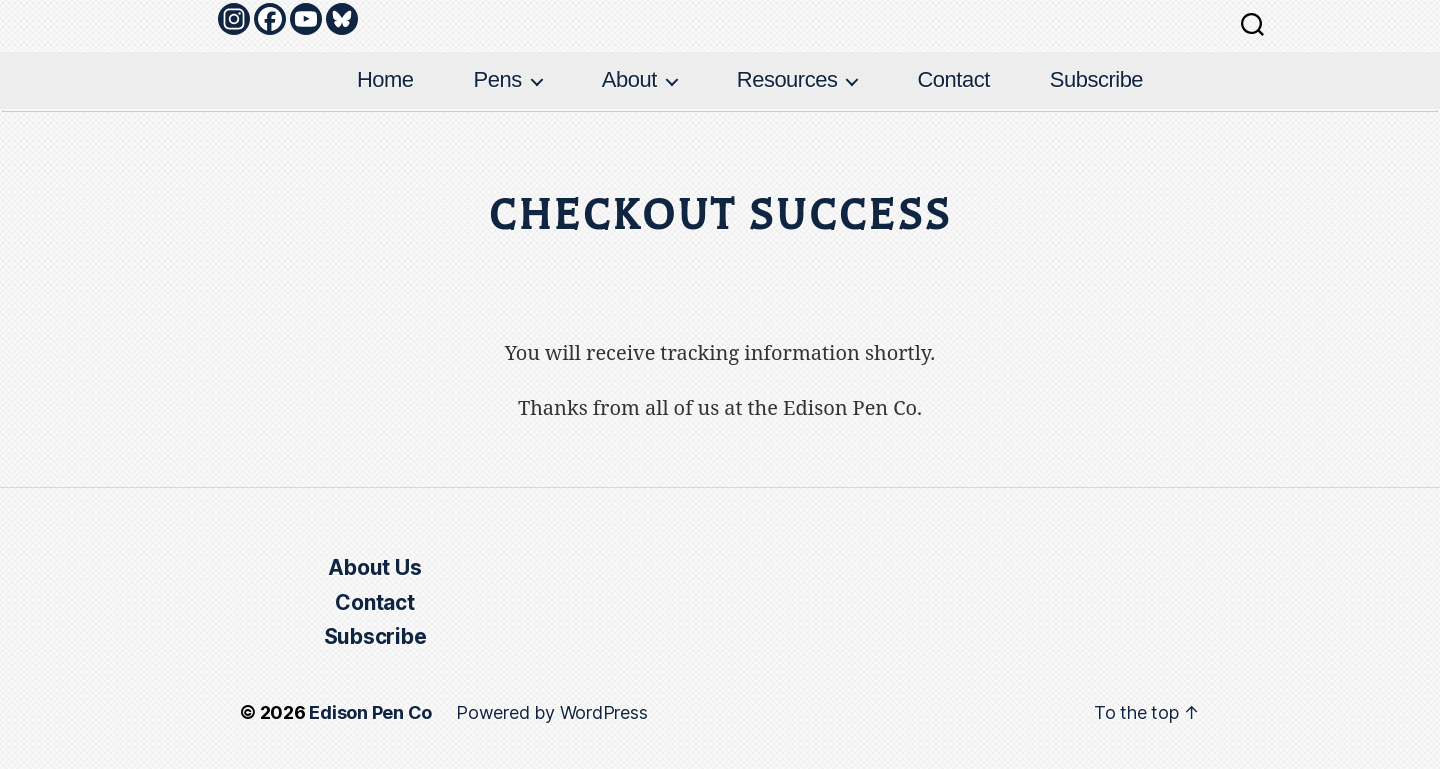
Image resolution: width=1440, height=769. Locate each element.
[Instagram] (234, 19)
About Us (374, 567)
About (629, 79)
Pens (498, 79)
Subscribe (1096, 79)
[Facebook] (270, 19)
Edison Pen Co (370, 712)
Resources (787, 79)
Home (385, 79)
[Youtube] (306, 19)
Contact (953, 79)
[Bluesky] (342, 19)
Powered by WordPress (551, 712)
